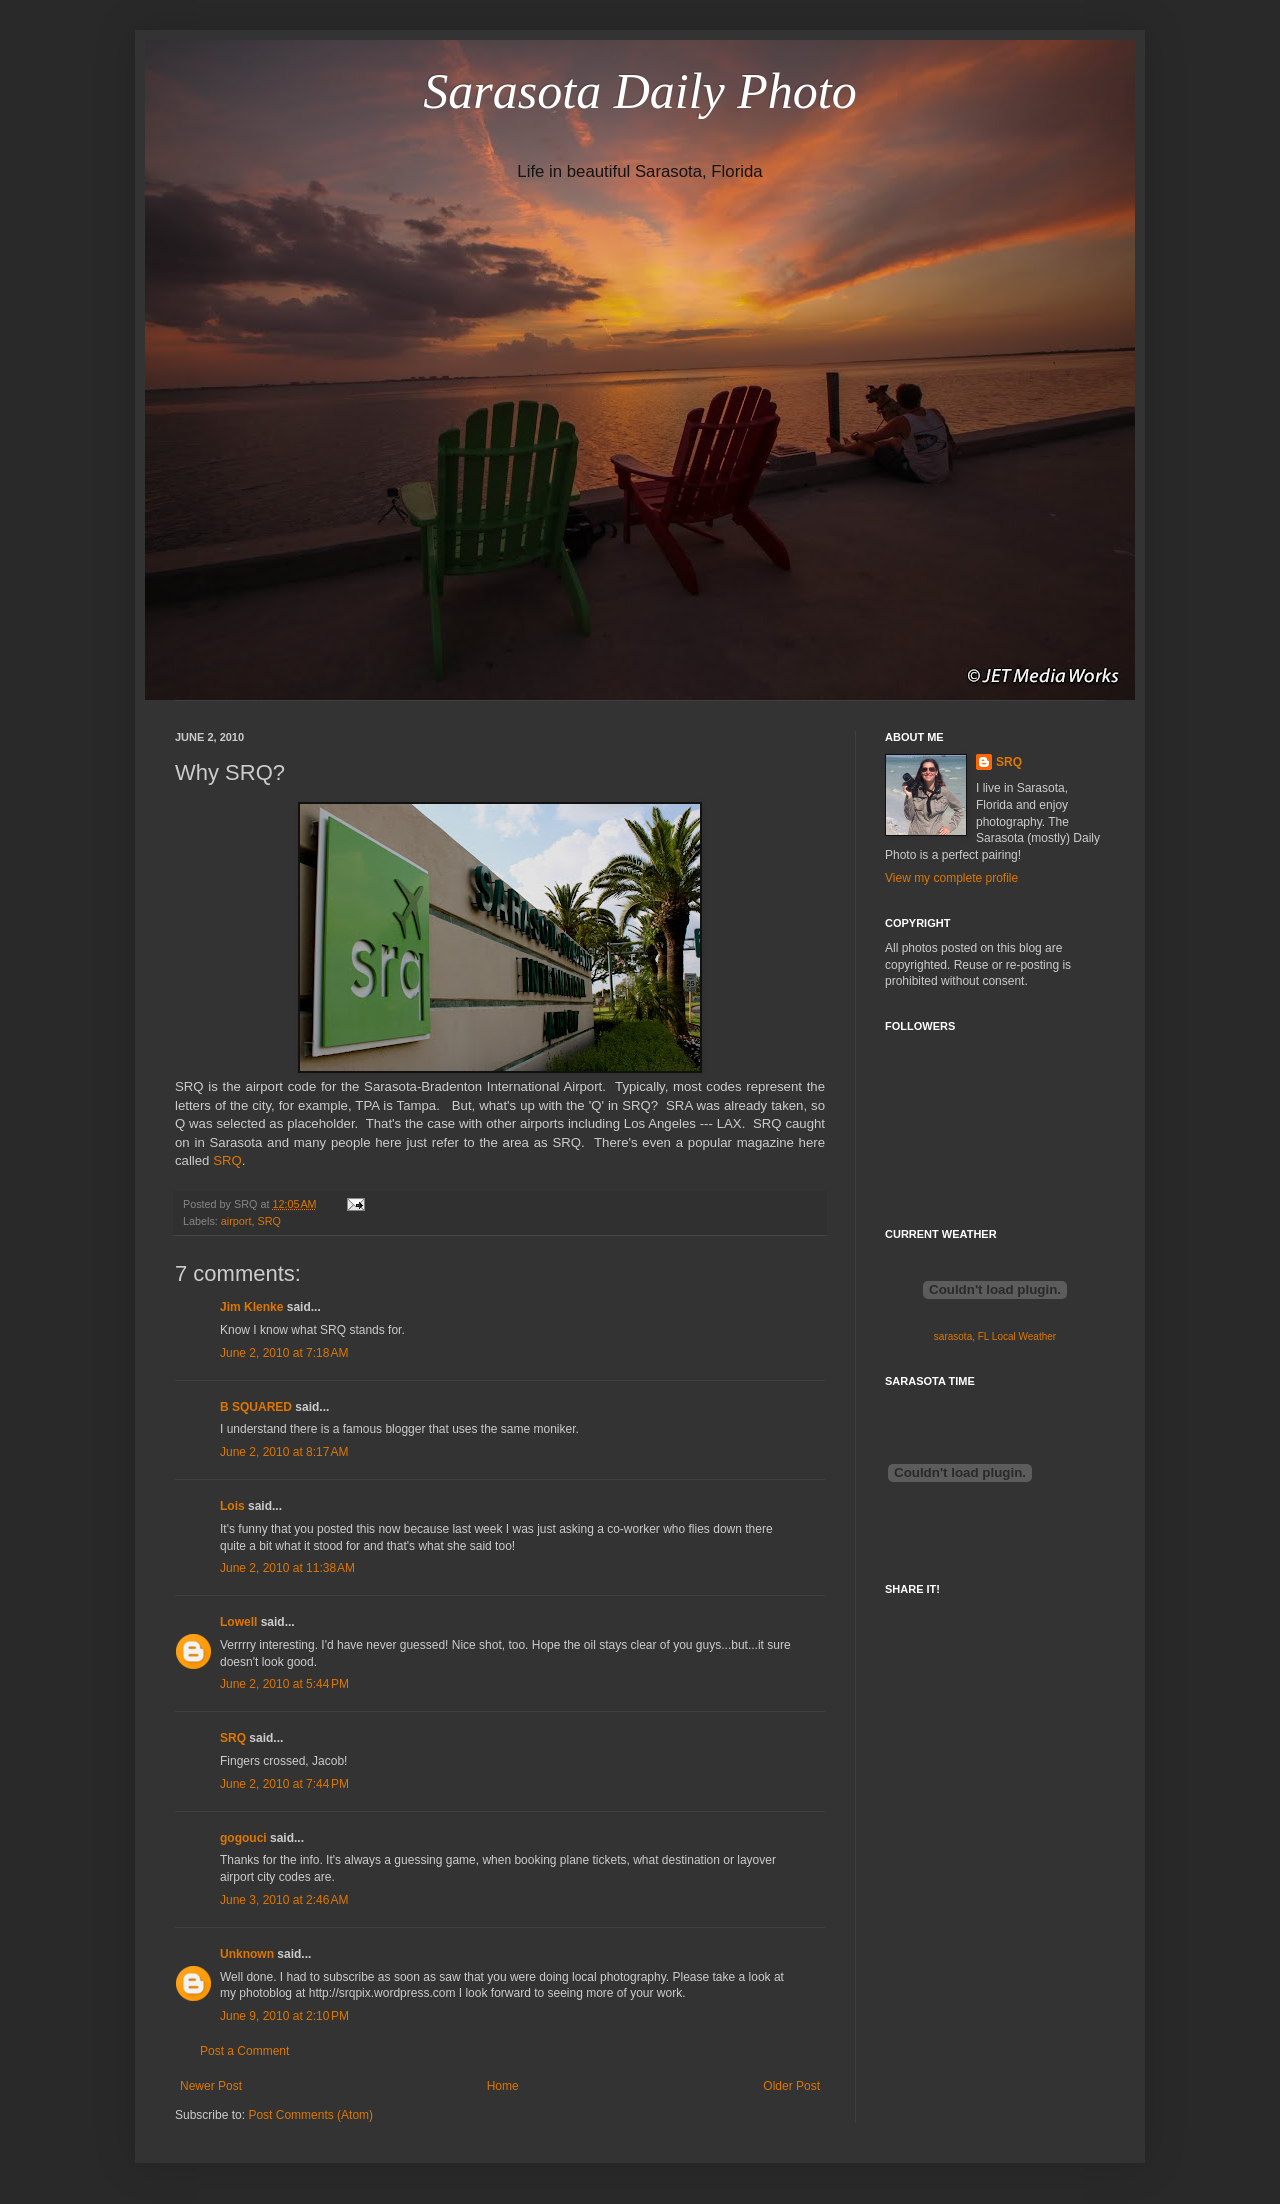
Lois (232, 1506)
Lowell (238, 1622)
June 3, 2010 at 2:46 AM (284, 1900)
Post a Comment (244, 2051)
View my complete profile (951, 878)
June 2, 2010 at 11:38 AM (287, 1568)
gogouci (243, 1838)
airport (236, 1221)
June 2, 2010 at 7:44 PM (284, 1784)
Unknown (247, 1954)
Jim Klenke (251, 1307)
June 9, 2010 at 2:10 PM (284, 2016)
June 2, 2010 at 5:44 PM (284, 1684)
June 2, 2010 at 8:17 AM (284, 1452)
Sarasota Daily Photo (639, 91)
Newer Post (211, 2086)
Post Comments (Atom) (310, 2115)
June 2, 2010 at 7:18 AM (284, 1353)
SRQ (227, 1160)
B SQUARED (256, 1407)
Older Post (791, 2086)
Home (503, 2086)
